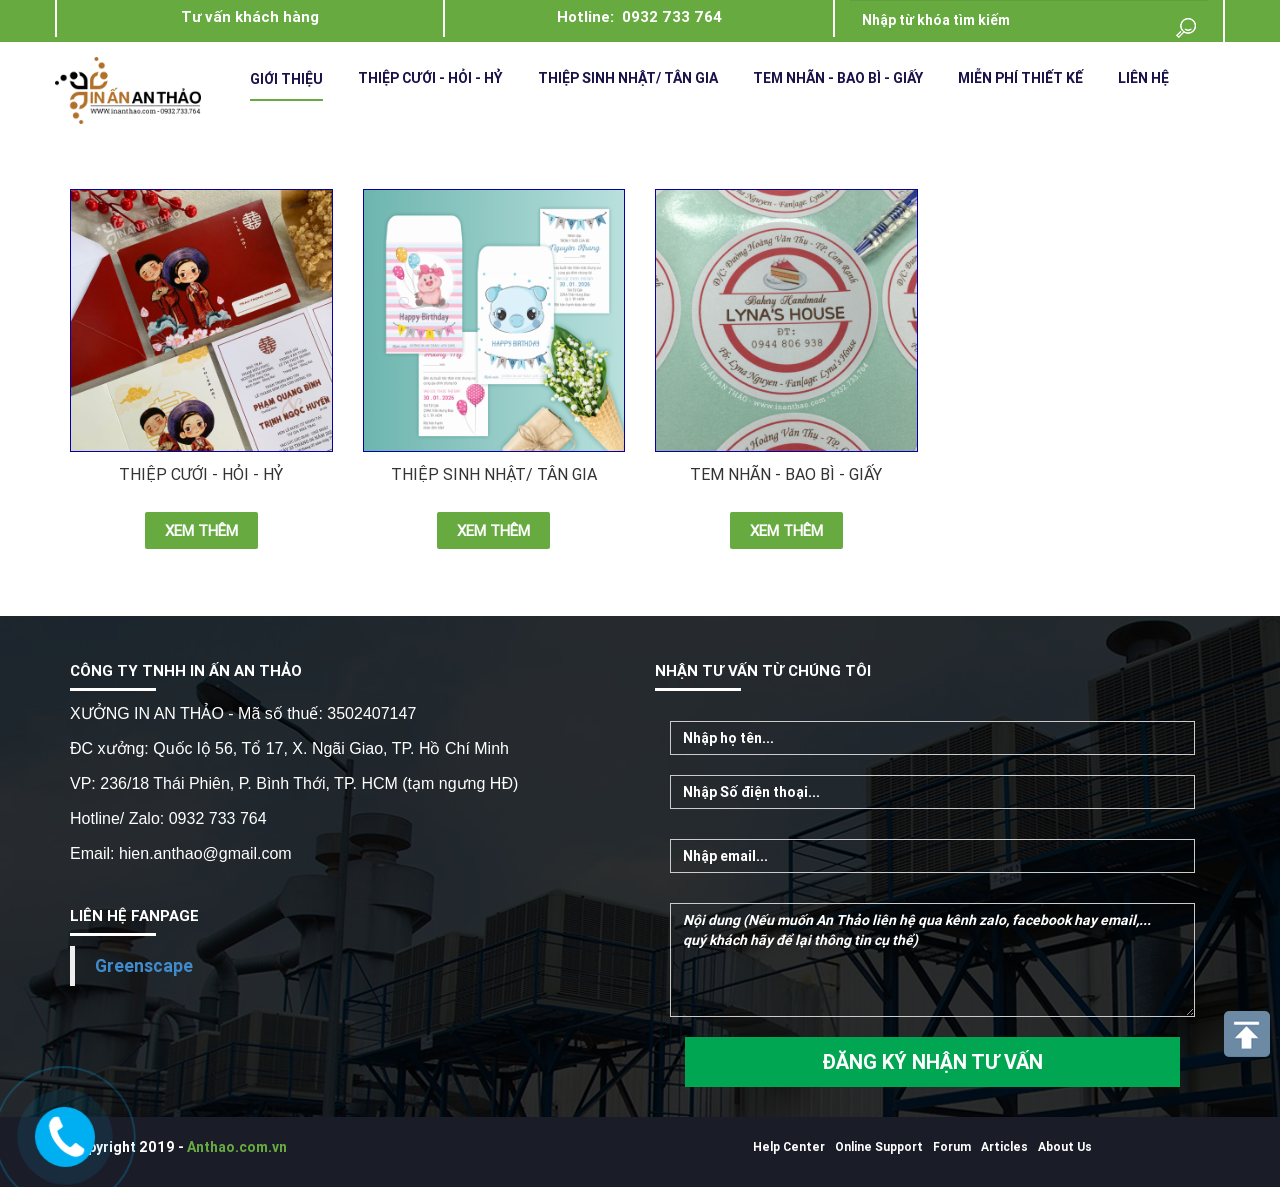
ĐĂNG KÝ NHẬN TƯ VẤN (932, 1061)
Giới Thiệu (286, 79)
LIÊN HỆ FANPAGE (134, 915)
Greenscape (144, 965)
